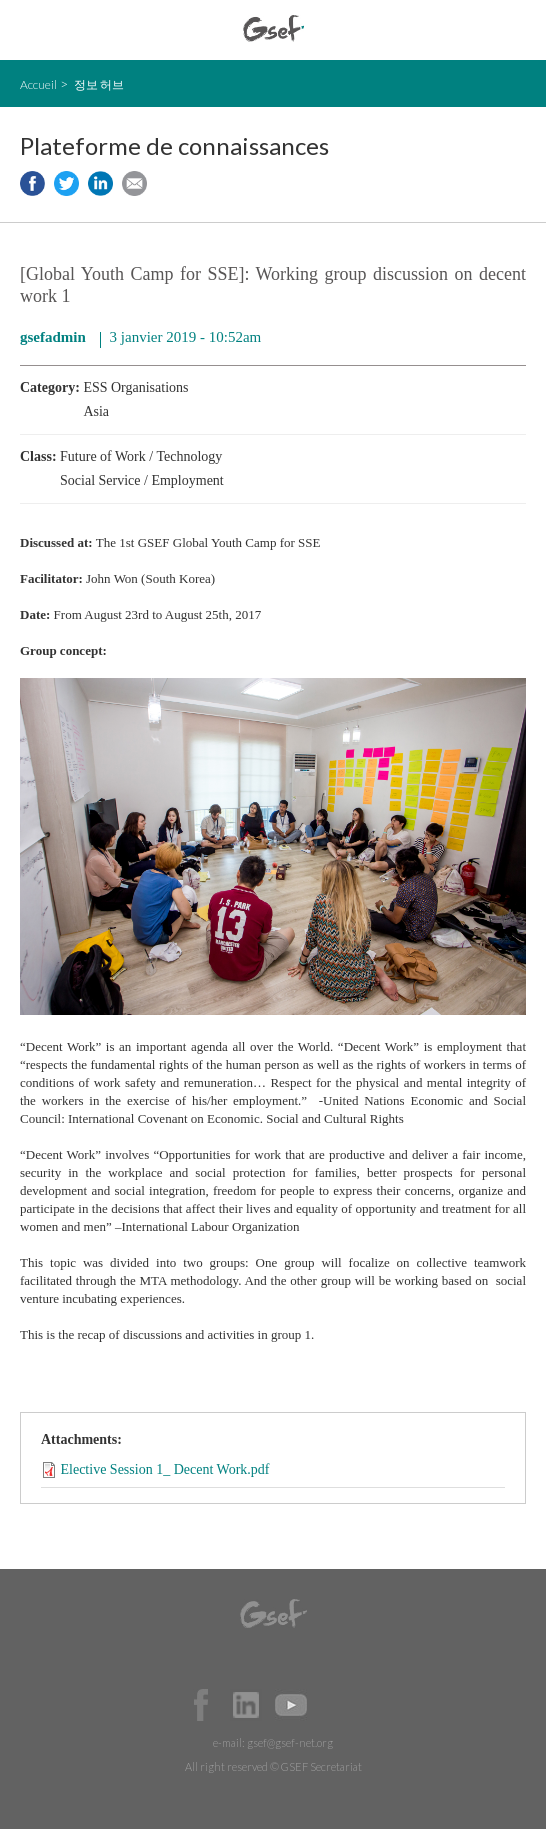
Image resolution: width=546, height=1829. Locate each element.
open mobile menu (30, 30)
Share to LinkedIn (100, 183)
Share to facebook (32, 183)
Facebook (201, 1705)
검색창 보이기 (513, 30)
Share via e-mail (134, 183)
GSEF (273, 28)
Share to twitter (66, 183)
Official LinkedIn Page (246, 1705)
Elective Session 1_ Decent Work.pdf (165, 1469)
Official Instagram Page (336, 1705)
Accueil (38, 84)
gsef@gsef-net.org (290, 1742)
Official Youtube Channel (291, 1705)
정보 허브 (99, 84)
